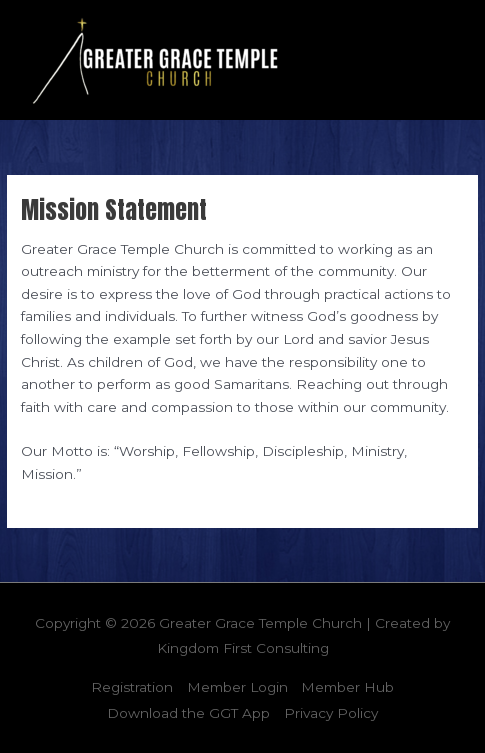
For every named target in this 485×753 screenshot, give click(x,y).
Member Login (237, 687)
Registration (132, 687)
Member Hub (347, 687)
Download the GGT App (188, 713)
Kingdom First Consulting (243, 648)
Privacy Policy (331, 713)
